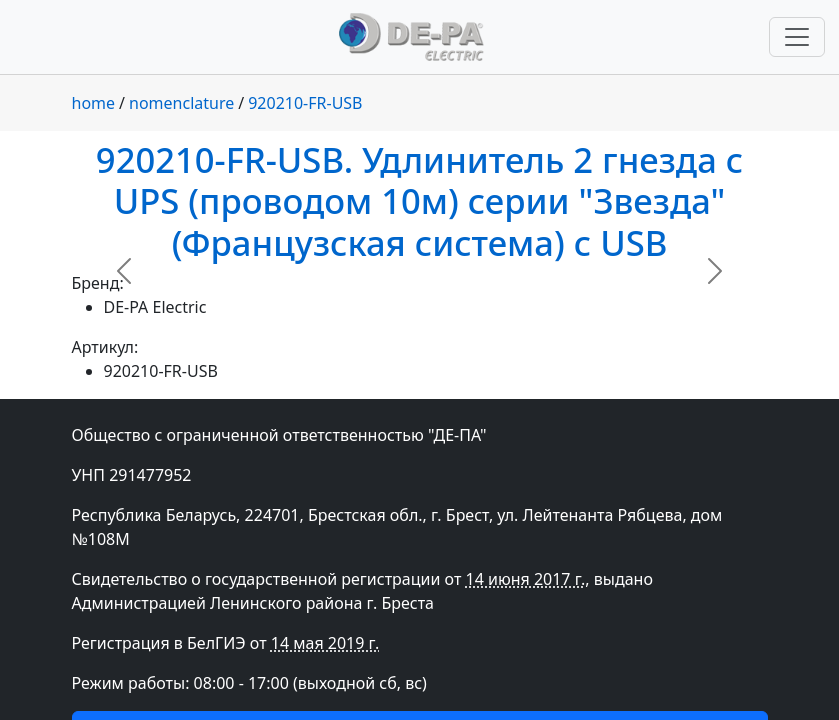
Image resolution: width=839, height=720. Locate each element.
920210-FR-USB (305, 103)
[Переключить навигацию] (797, 37)
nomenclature (181, 103)
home (94, 103)
